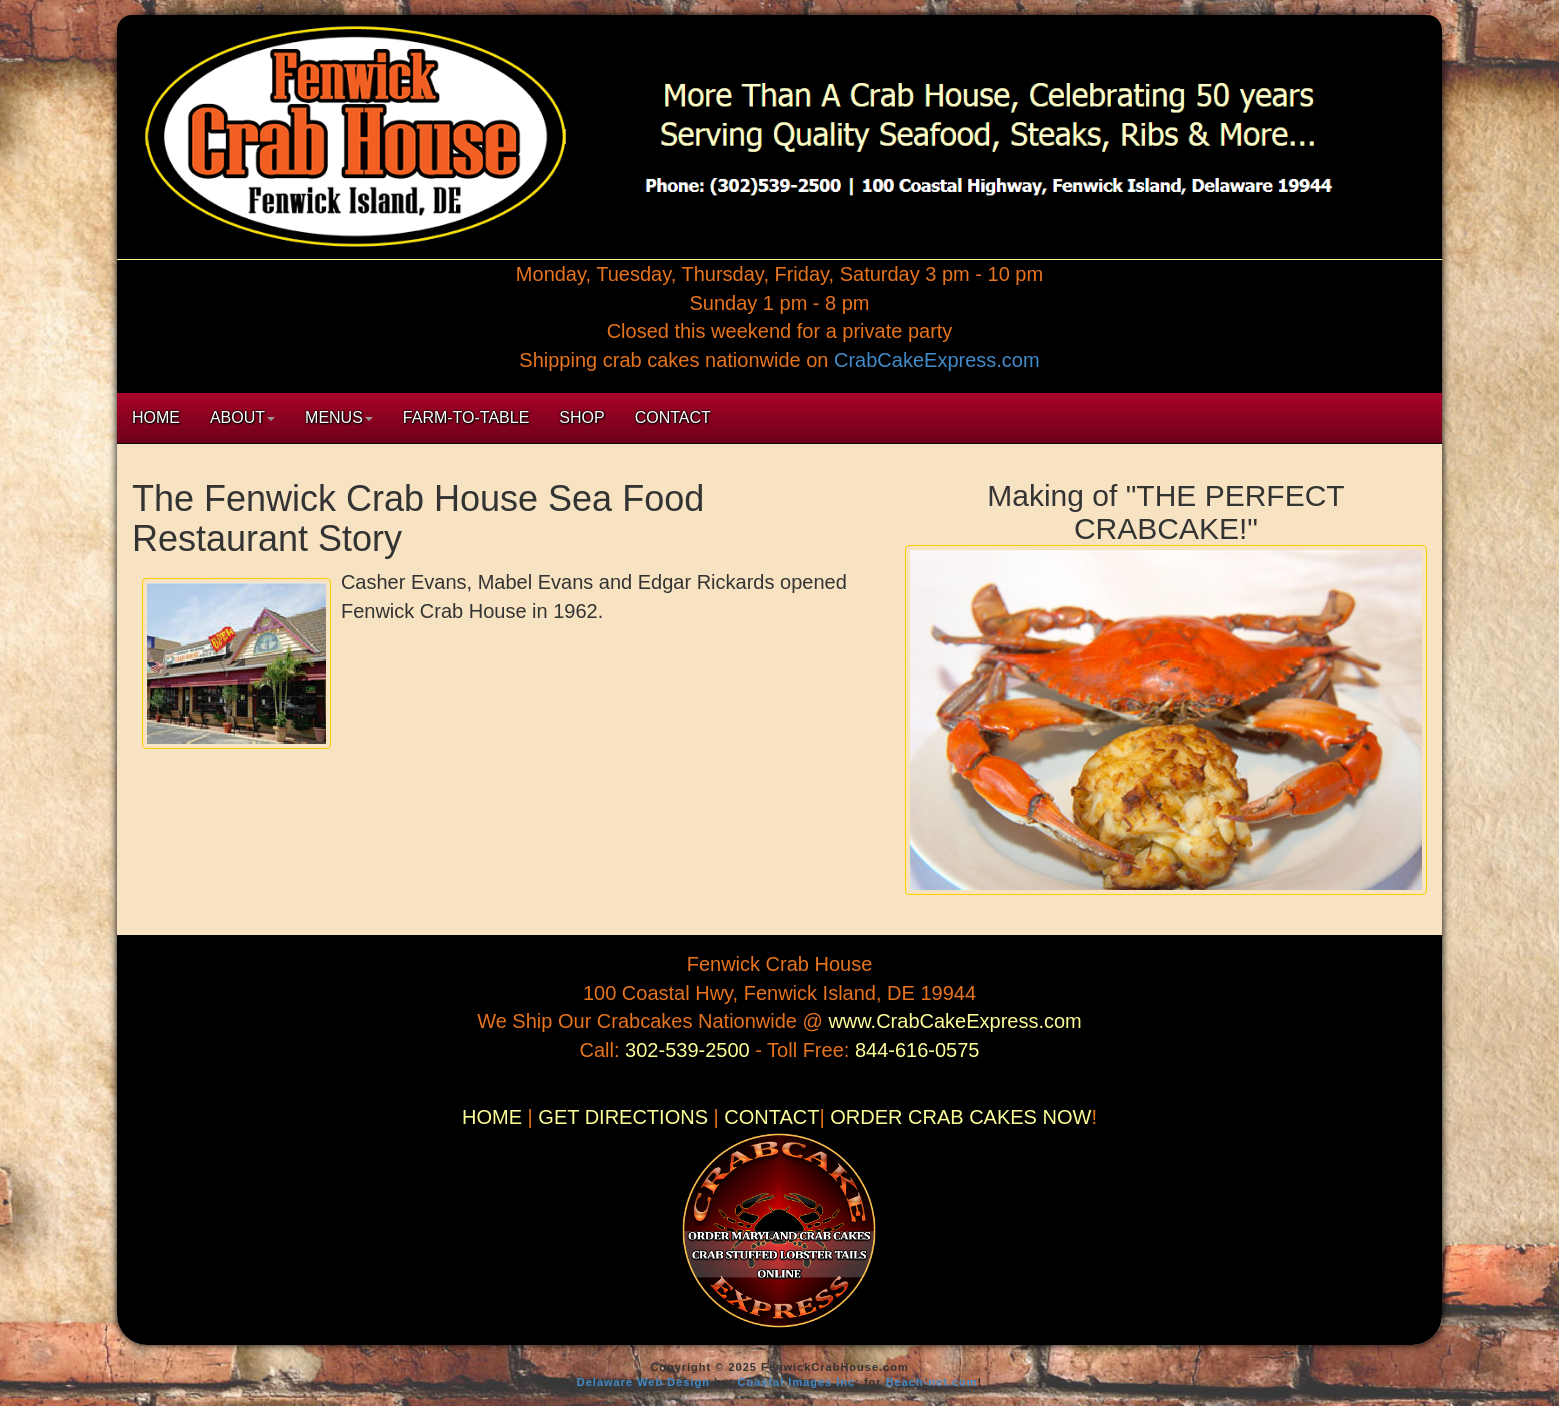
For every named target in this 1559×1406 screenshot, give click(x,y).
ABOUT (242, 417)
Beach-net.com (932, 1382)
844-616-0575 (917, 1050)
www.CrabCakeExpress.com (954, 1021)
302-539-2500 (690, 1050)
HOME (156, 417)
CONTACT (673, 417)
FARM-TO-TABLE (466, 417)
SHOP (581, 417)
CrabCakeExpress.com (937, 360)
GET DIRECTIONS (623, 1117)
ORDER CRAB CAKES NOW (960, 1117)
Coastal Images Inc (797, 1382)
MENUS (339, 417)
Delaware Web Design (643, 1382)
